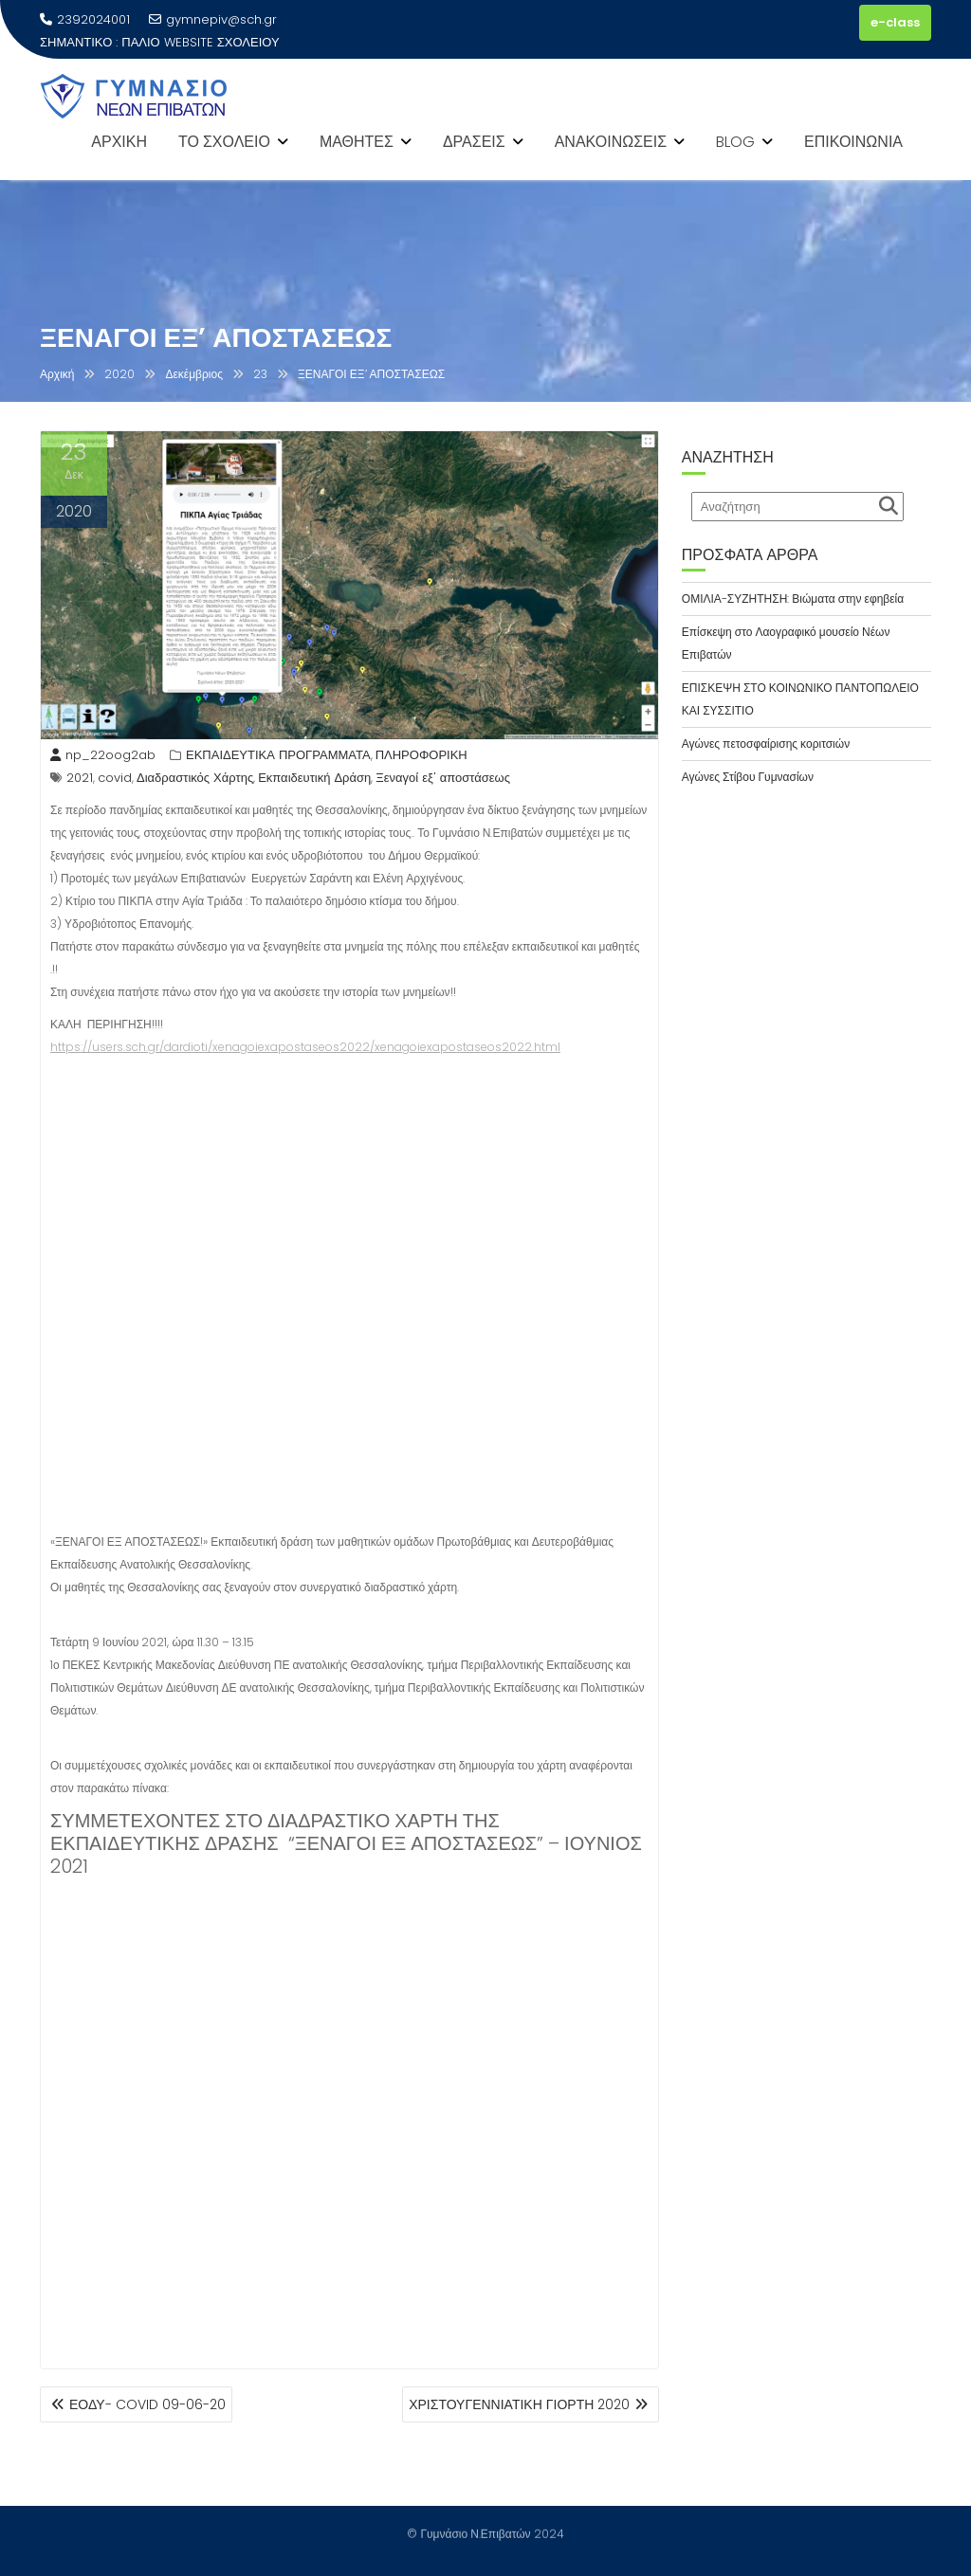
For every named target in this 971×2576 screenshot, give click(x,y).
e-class (895, 22)
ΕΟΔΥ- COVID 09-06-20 (147, 2404)
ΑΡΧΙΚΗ (119, 142)
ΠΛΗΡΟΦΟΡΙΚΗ (421, 755)
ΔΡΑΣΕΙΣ (474, 142)
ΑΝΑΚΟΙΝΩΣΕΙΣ (611, 142)
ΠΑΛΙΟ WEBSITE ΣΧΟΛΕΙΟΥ (200, 42)
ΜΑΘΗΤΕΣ (357, 142)
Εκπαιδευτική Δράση (314, 778)
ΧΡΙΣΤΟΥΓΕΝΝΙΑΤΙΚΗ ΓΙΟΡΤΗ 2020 (519, 2404)
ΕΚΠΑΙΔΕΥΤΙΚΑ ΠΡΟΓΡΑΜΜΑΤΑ (278, 755)
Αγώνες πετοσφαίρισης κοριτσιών (766, 743)
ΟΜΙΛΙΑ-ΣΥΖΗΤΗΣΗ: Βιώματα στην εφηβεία (793, 598)
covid (115, 778)
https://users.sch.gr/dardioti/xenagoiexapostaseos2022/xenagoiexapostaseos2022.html (305, 1047)
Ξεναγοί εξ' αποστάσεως (443, 778)
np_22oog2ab (103, 755)
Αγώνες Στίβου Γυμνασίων (748, 777)
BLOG (735, 142)
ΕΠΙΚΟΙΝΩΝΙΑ (853, 142)
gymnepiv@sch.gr (213, 19)
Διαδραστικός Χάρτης (195, 778)
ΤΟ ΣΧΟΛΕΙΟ (224, 142)
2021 (79, 778)
